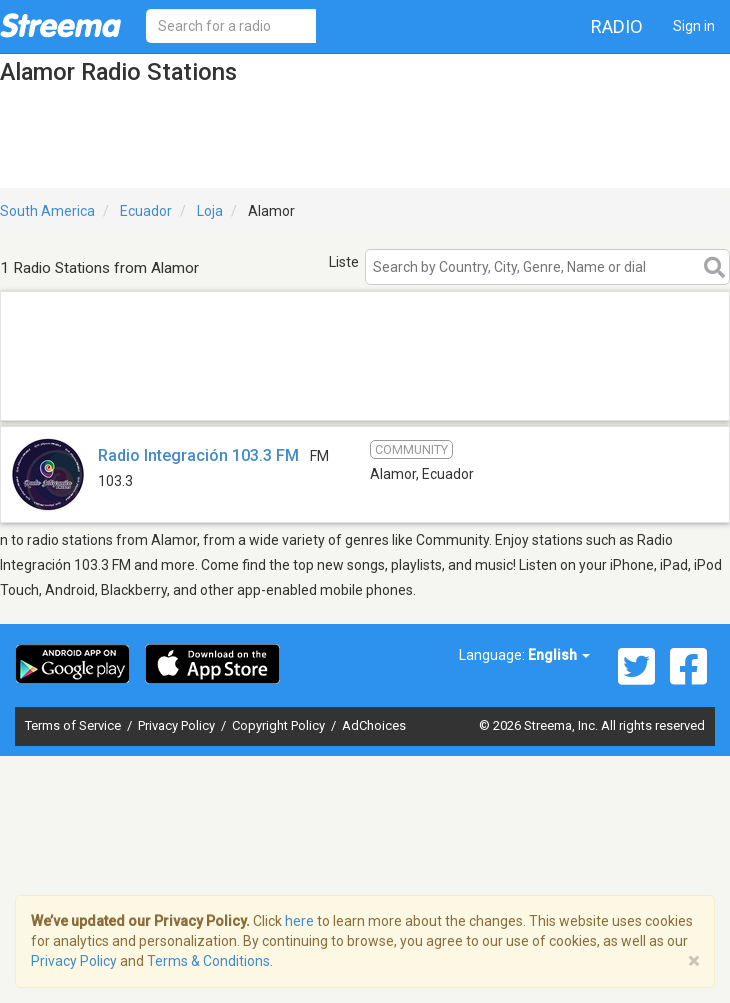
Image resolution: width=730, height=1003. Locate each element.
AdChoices (374, 725)
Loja (210, 211)
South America (47, 211)
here (299, 921)
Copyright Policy (280, 725)
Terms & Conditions (208, 961)
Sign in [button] (694, 26)
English (559, 655)
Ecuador (146, 211)
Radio (617, 26)
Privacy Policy (178, 725)
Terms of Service (74, 725)
